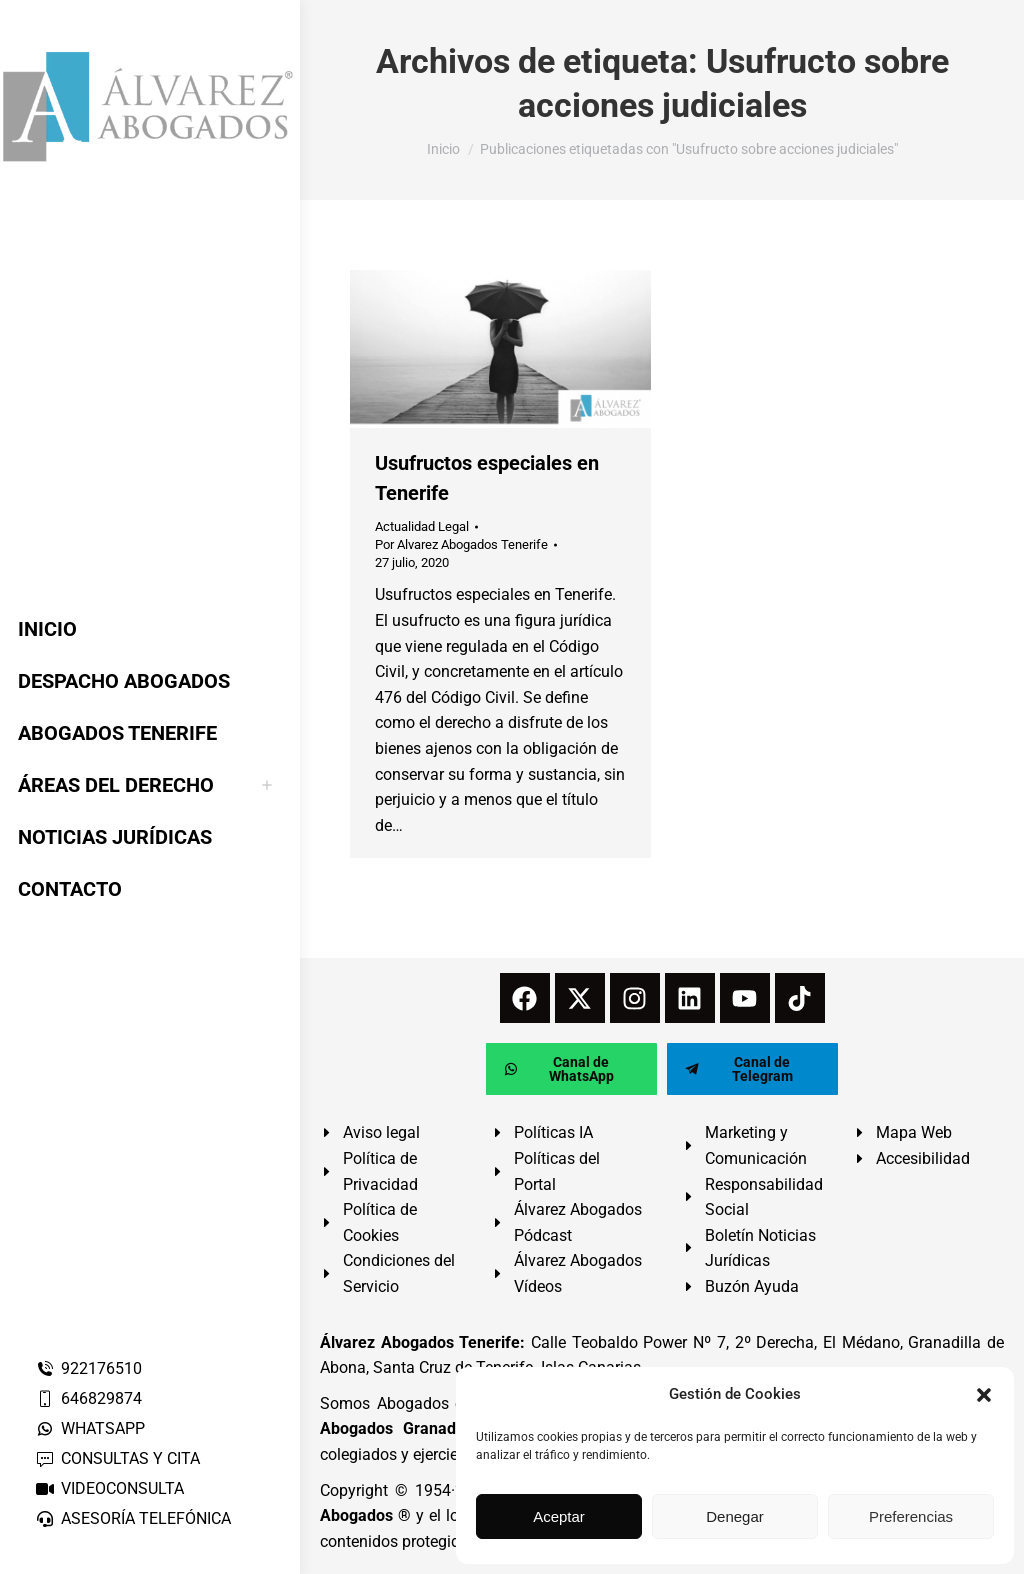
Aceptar (559, 1516)
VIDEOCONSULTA (109, 1488)
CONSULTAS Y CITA (117, 1458)
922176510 (88, 1368)
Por (461, 544)
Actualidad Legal (422, 526)
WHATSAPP (90, 1428)
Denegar (735, 1516)
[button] (984, 1395)
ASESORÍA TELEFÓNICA (133, 1518)
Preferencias (911, 1516)
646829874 (88, 1398)
